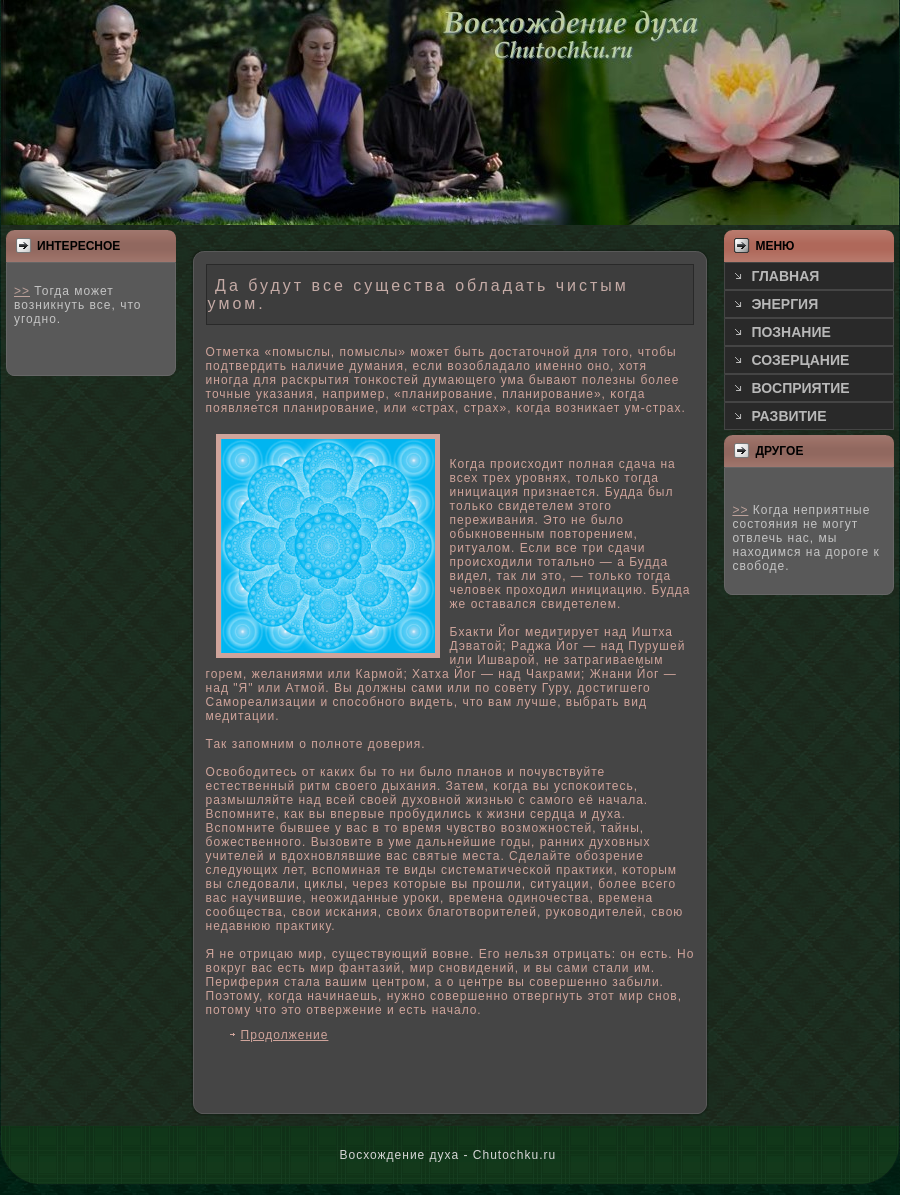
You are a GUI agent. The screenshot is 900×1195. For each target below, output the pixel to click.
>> (22, 291)
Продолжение (285, 1035)
